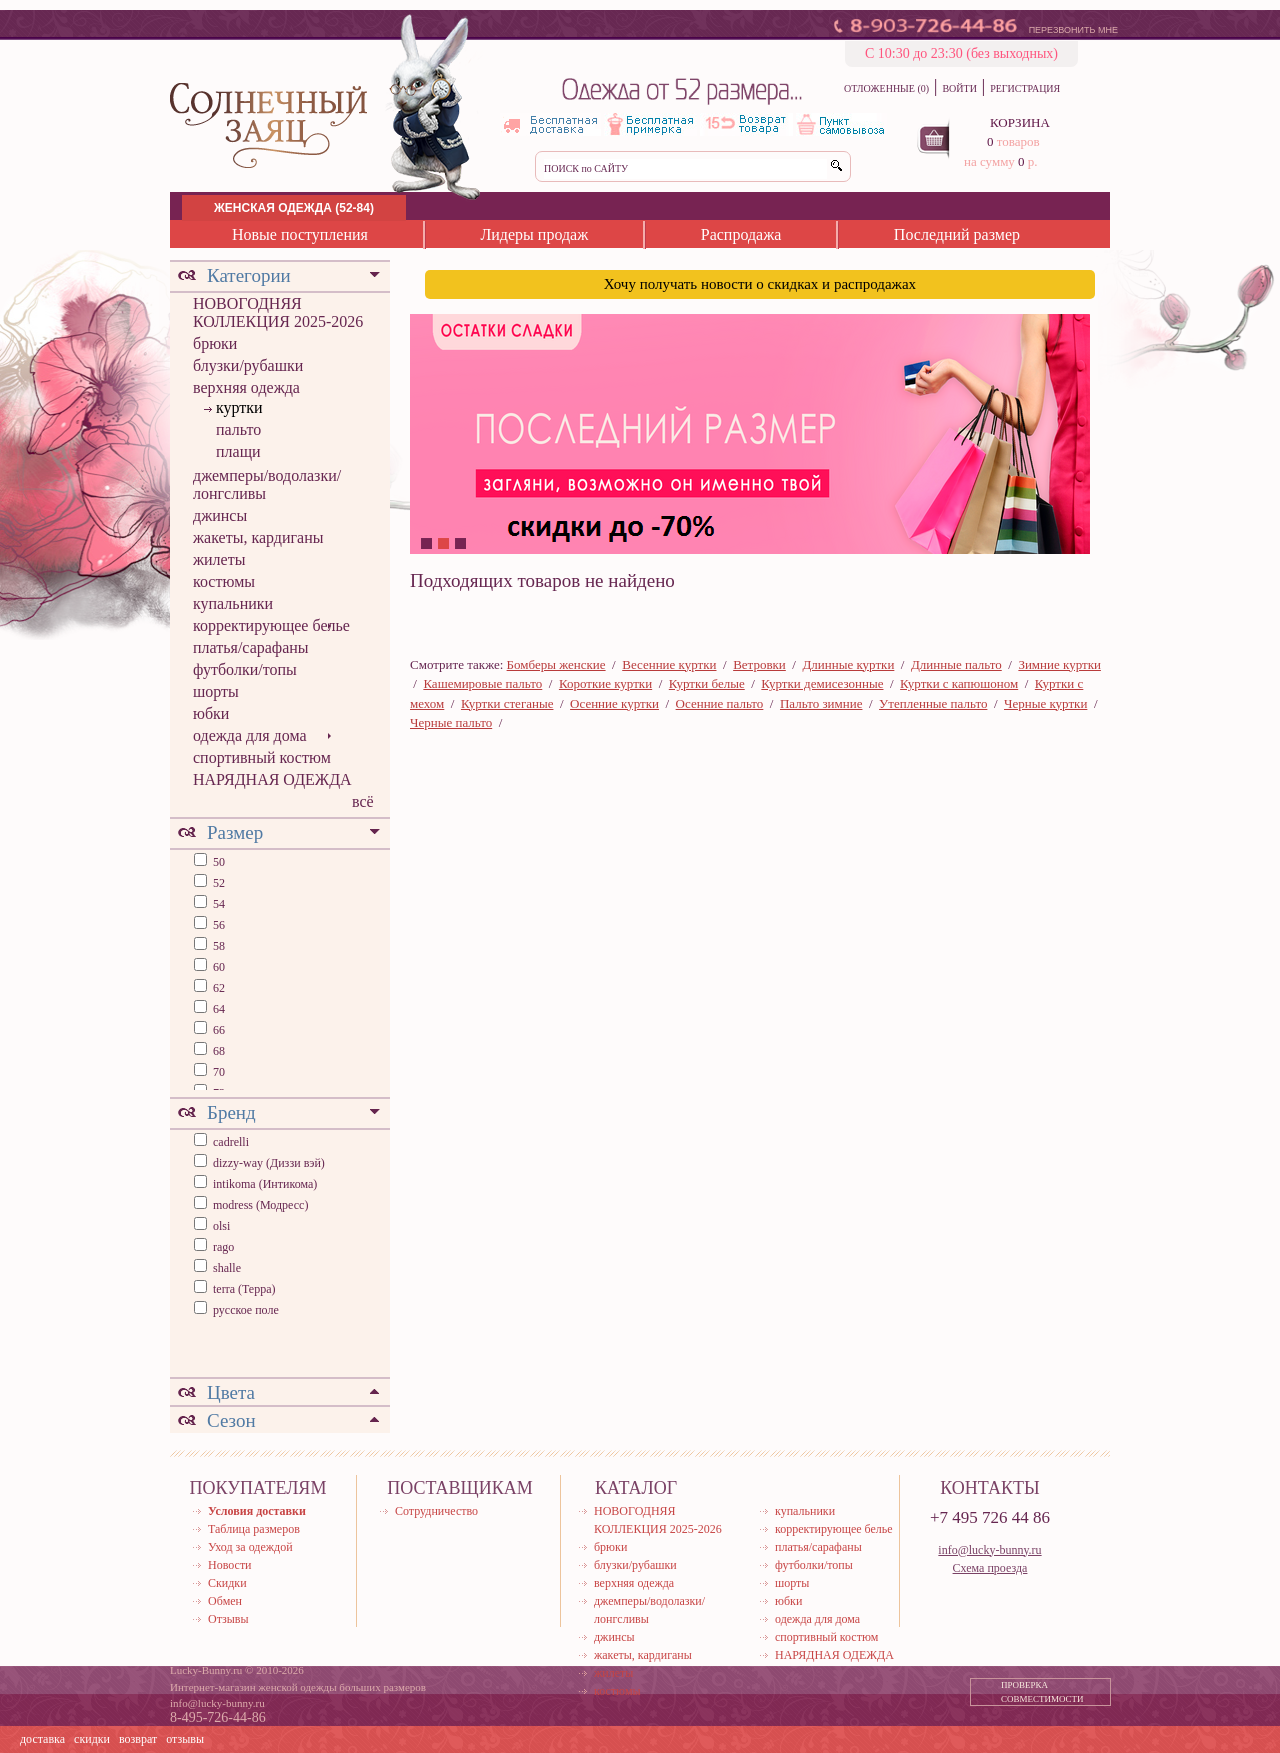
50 (217, 862)
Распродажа (741, 234)
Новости (230, 1565)
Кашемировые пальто (482, 683)
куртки (239, 407)
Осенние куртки (614, 703)
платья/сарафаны (251, 647)
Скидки (227, 1583)
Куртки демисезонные (822, 683)
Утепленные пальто (933, 703)
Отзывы (228, 1619)
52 (217, 883)
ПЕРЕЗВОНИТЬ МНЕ (1073, 30)
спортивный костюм (262, 757)
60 (217, 967)
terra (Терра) (244, 1289)
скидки (92, 1739)
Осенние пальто (720, 703)
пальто (238, 429)
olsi (221, 1226)
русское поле (246, 1310)
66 (217, 1030)
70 (217, 1072)
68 (217, 1051)
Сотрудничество (436, 1511)
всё (363, 801)
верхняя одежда (246, 387)
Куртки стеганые (507, 703)
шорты (216, 691)
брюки (215, 343)
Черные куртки (1045, 703)
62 (217, 988)
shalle (227, 1268)
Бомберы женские (556, 664)
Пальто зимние (821, 703)
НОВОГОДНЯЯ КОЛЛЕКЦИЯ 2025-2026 (278, 312)
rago (223, 1247)
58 (217, 946)
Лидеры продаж (534, 234)
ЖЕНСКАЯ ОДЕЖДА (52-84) (294, 208)
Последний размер (957, 234)
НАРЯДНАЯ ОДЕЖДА (272, 779)
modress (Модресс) (260, 1205)
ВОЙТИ (959, 88)
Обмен (225, 1601)
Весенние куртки (669, 664)
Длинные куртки (848, 664)
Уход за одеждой (250, 1547)
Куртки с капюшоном (959, 683)
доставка (42, 1739)
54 (217, 904)
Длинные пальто (956, 664)
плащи (238, 451)
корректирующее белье (271, 625)
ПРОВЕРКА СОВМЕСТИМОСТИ (1042, 1692)
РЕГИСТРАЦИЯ (1025, 88)
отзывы (185, 1739)
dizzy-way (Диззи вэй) (269, 1163)
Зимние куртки (1059, 664)
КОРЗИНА (1020, 122)
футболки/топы (245, 669)
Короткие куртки (605, 683)
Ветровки (759, 664)
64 (217, 1009)
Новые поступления (300, 234)
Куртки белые (707, 683)
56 (217, 925)
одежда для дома (250, 735)
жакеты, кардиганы (258, 537)
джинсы (220, 515)
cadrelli (231, 1142)
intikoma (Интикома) (265, 1184)
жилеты (219, 559)
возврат (138, 1739)
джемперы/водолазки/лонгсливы (267, 484)
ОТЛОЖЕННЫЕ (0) (886, 88)
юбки (211, 713)
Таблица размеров (254, 1529)
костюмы (224, 581)
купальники (233, 603)
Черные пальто (451, 722)
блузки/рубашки (248, 365)
